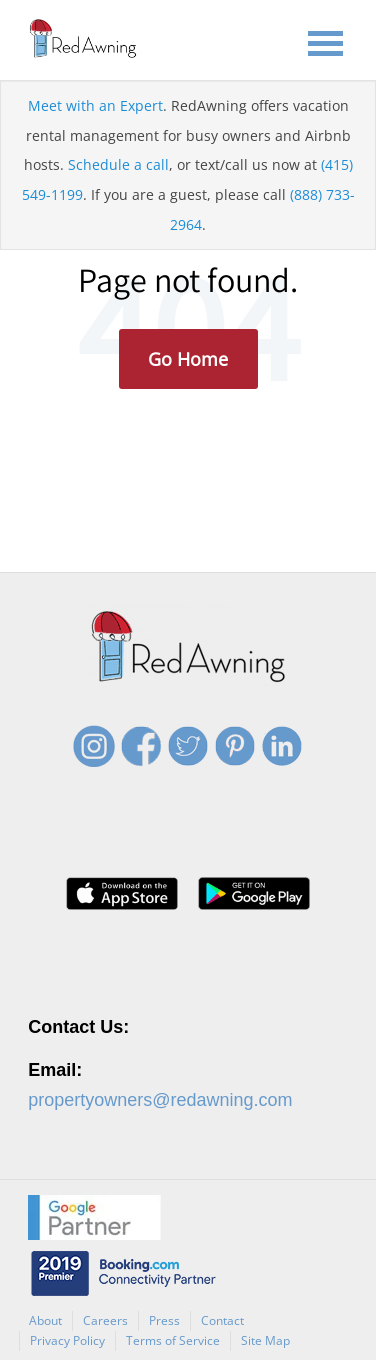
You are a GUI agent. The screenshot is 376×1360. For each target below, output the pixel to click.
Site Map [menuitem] (265, 1340)
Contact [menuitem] (222, 1320)
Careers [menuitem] (105, 1320)
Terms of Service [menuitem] (173, 1340)
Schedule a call (118, 164)
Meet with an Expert (95, 105)
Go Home (188, 359)
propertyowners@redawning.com (160, 1100)
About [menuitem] (45, 1320)
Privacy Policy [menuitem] (67, 1340)
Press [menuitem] (164, 1320)
